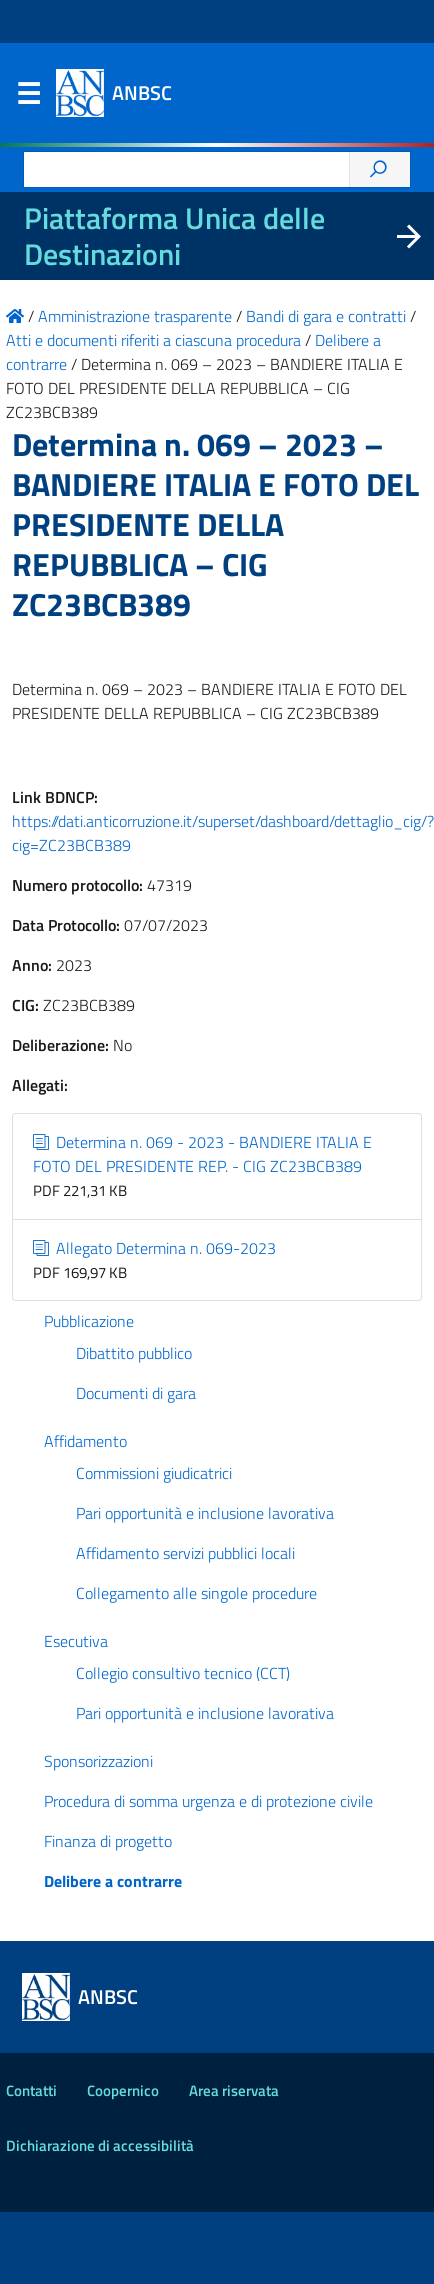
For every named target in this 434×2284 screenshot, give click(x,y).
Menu (28, 98)
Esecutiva (76, 1641)
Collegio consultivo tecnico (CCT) (183, 1673)
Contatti (31, 2090)
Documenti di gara (136, 1393)
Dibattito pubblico (134, 1353)
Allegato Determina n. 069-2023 (154, 1248)
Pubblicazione (89, 1321)
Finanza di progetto (108, 1841)
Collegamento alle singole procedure (196, 1593)
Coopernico (123, 2090)
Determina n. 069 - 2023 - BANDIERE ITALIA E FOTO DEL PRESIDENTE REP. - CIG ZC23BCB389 (202, 1154)
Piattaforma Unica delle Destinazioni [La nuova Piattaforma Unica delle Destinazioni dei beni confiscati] (174, 236)
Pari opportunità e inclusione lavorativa (205, 1513)
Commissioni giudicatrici (154, 1473)
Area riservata (234, 2090)
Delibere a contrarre (113, 1881)
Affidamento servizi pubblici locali (185, 1553)
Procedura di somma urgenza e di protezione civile (208, 1801)
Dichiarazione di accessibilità (100, 2145)
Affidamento (85, 1441)
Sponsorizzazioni (98, 1761)
